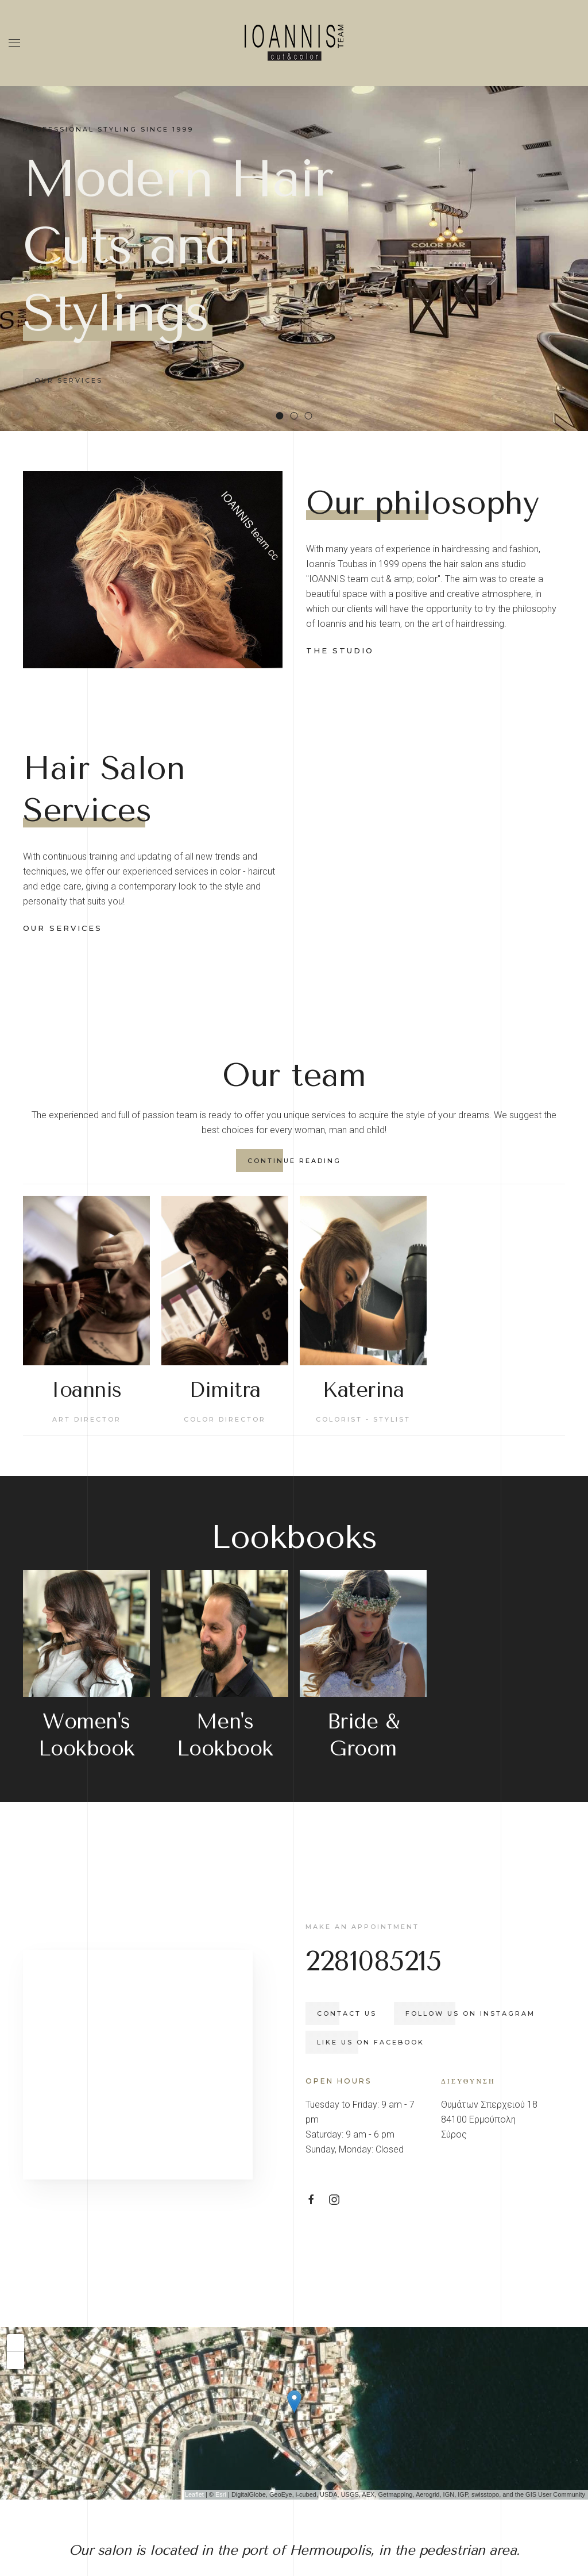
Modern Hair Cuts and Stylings (283, 416)
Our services (68, 380)
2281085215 (399, 1883)
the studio (340, 650)
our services (62, 889)
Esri (220, 2442)
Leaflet (194, 2442)
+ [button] (16, 2290)
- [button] (15, 2308)
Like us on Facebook (396, 1965)
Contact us (373, 1936)
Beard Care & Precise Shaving (297, 416)
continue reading (268, 1083)
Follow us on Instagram (496, 1936)
